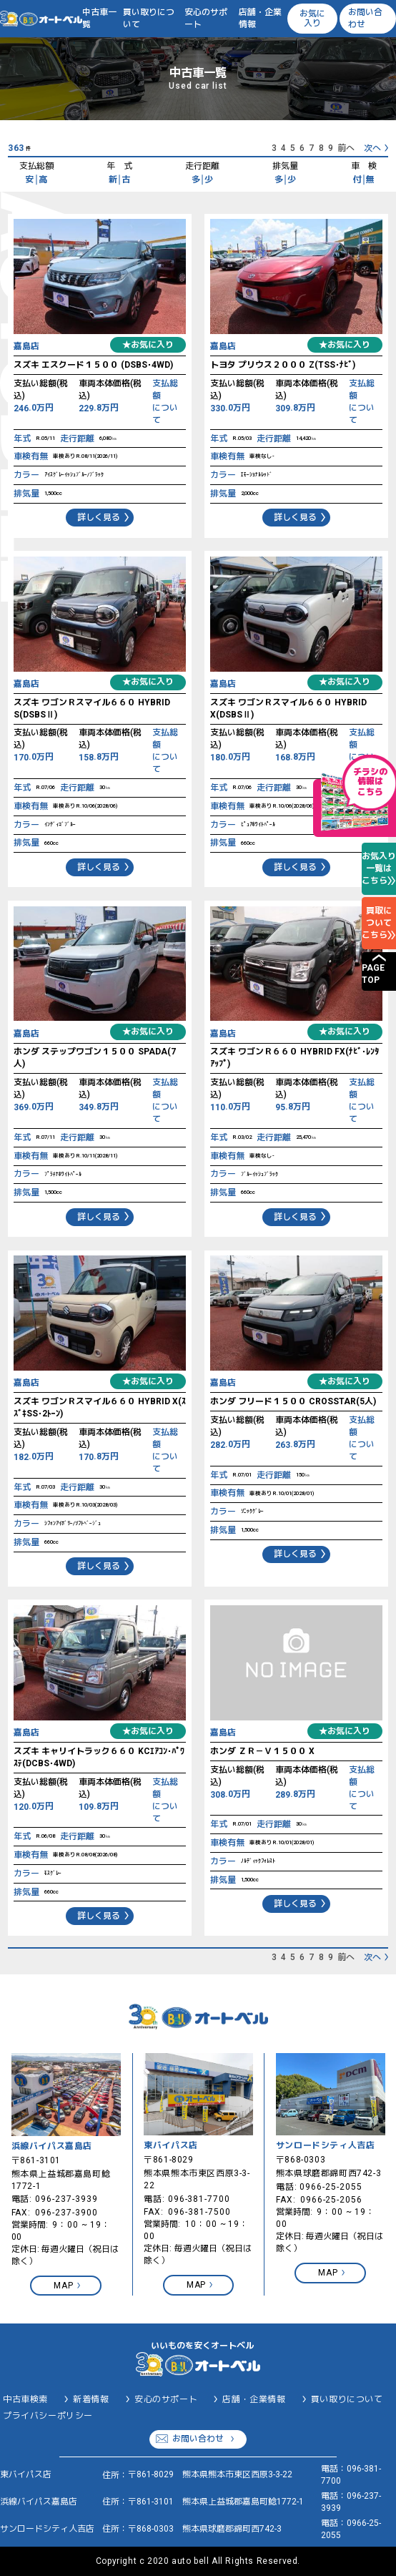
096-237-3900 (66, 2213)
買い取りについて (148, 18)
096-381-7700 (199, 2199)
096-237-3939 (66, 2199)
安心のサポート (205, 18)
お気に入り (312, 18)
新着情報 (91, 2399)
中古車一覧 (99, 18)
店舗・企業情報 (260, 18)
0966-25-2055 (331, 2187)
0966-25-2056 (331, 2200)
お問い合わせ (365, 18)
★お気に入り (148, 345)
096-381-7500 (199, 2212)
